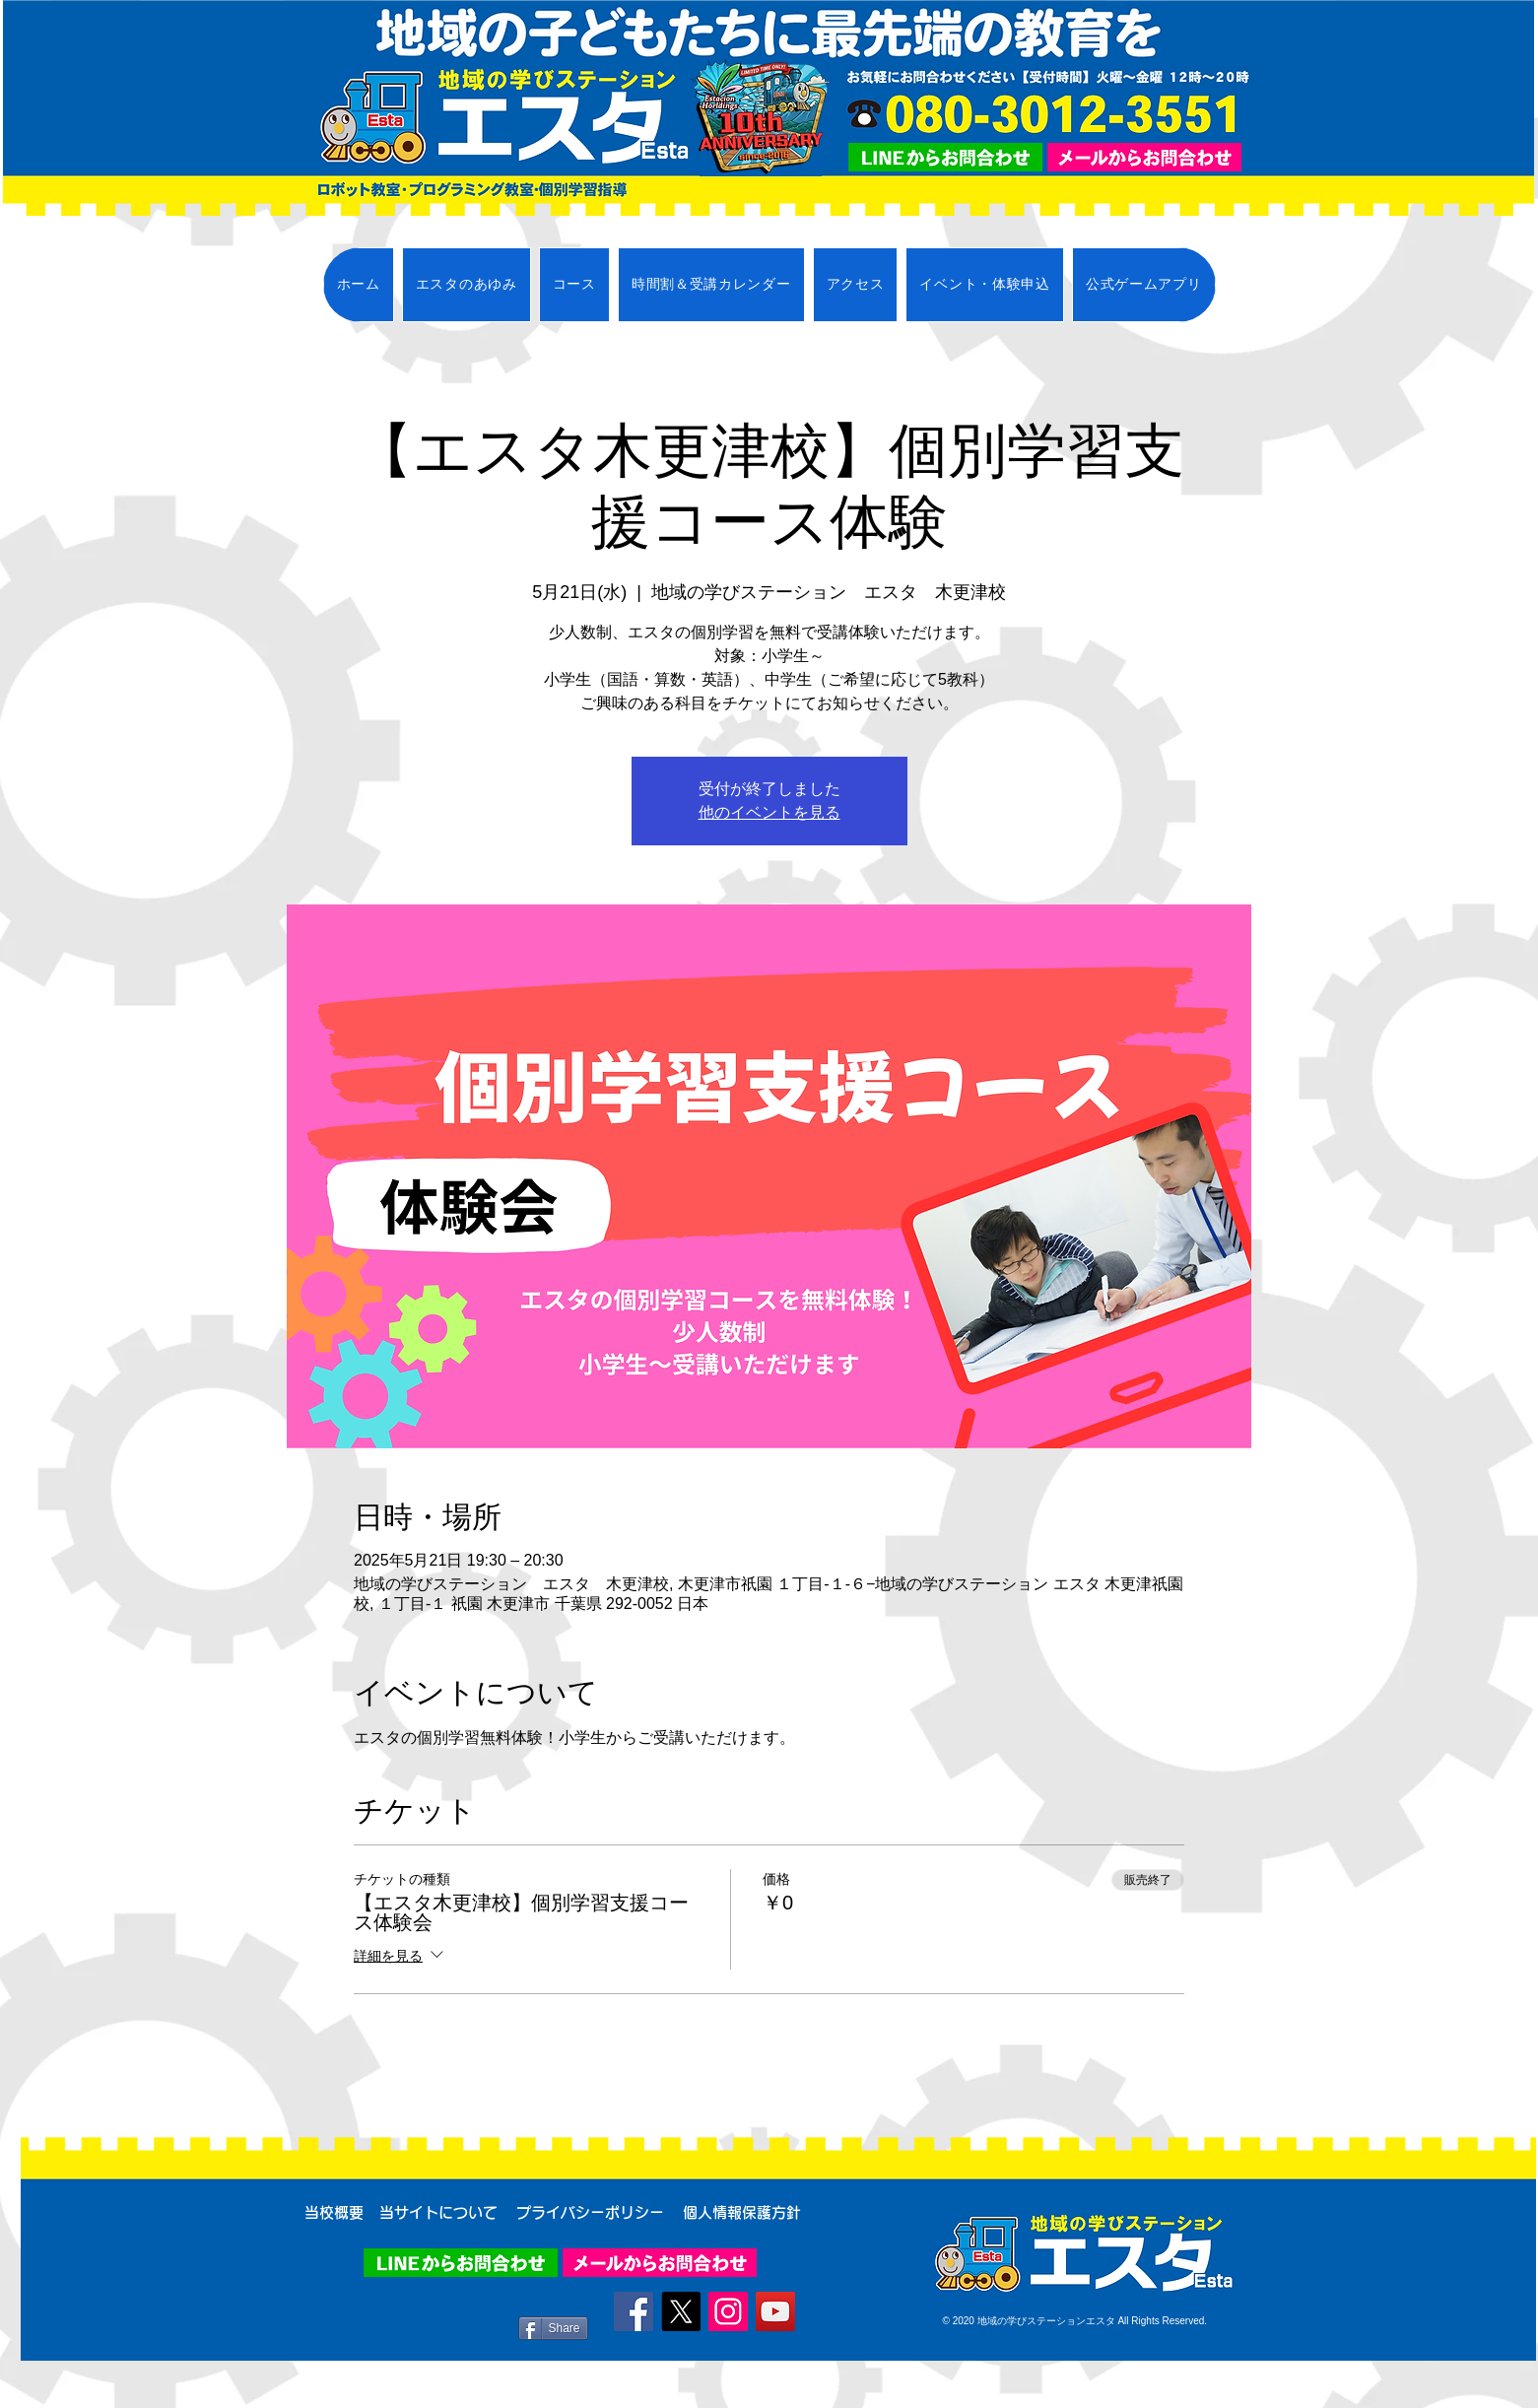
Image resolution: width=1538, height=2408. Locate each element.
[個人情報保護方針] (742, 2212)
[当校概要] (334, 2212)
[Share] (553, 2328)
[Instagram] (728, 2311)
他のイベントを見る (769, 812)
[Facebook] (633, 2311)
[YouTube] (775, 2311)
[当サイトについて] (438, 2212)
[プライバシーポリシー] (590, 2212)
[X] (681, 2311)
